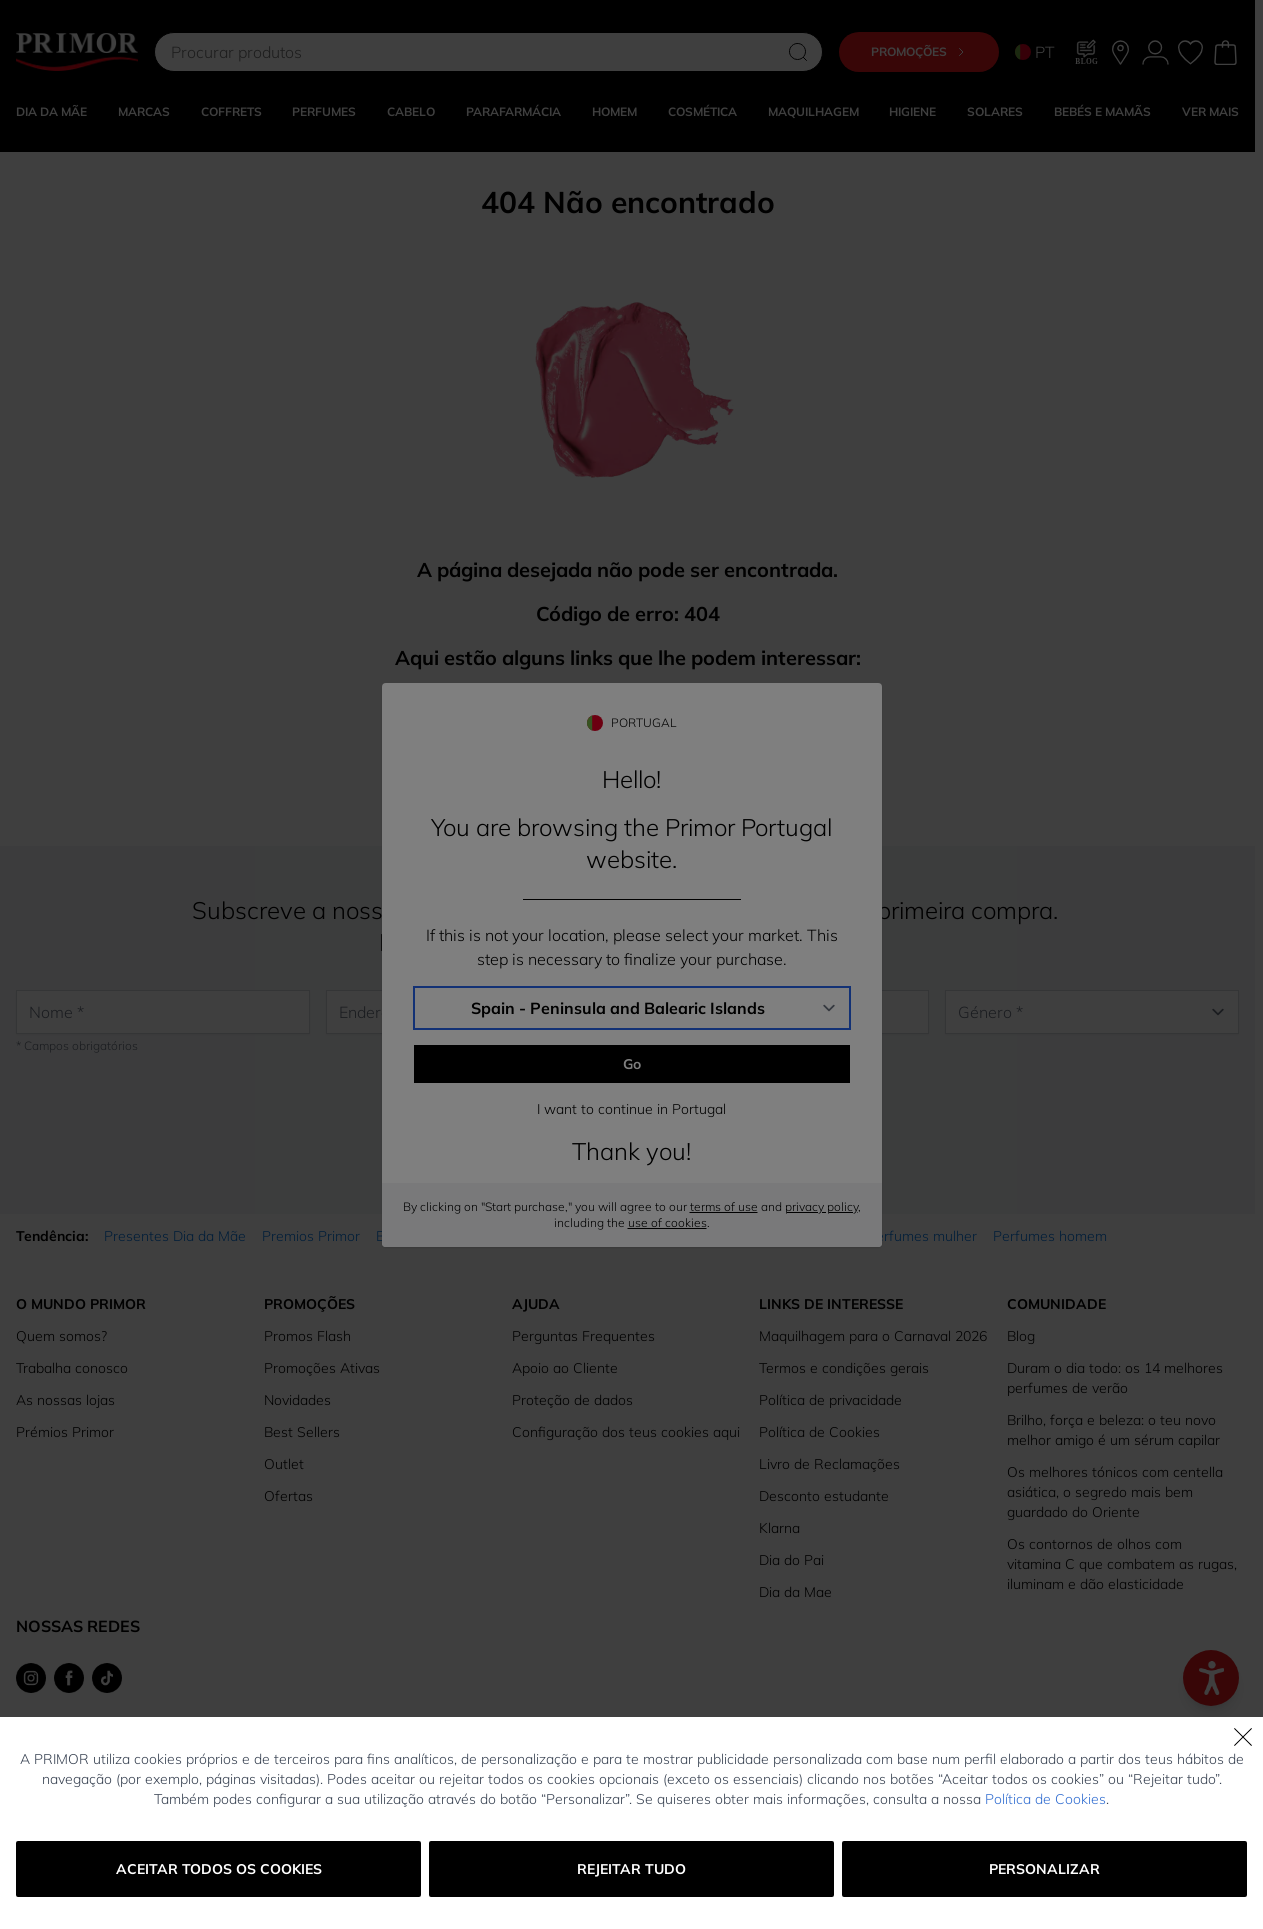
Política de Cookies (1045, 1799)
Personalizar (1044, 1869)
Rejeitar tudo (631, 1869)
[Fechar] (1243, 1737)
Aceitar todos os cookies (219, 1869)
